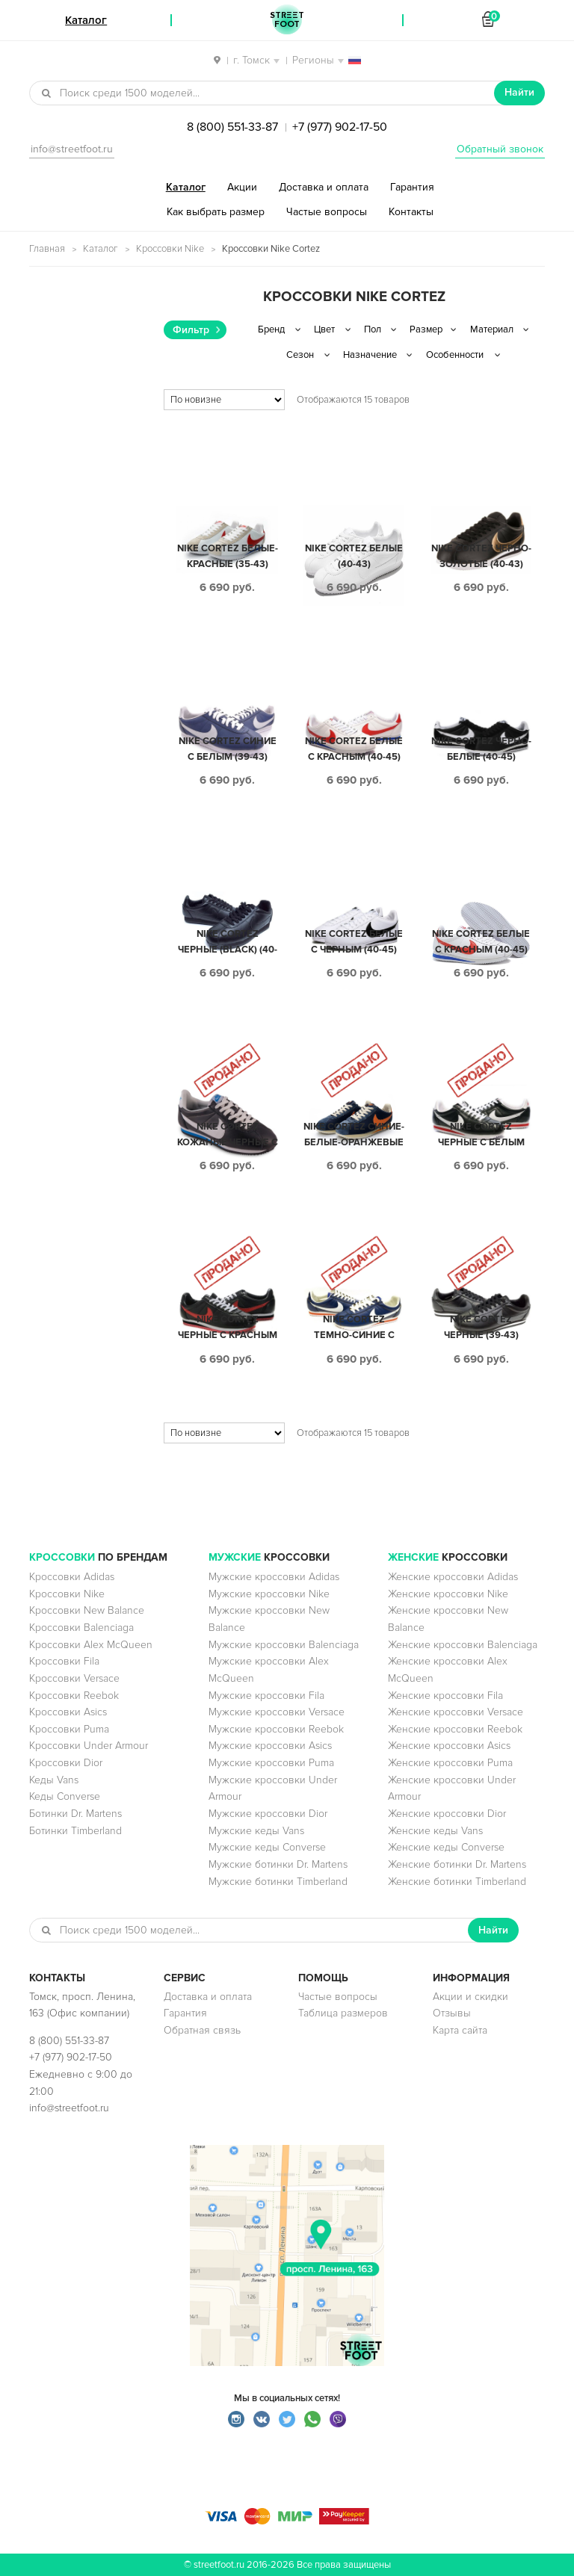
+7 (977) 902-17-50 (339, 127)
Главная (47, 249)
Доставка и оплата (323, 187)
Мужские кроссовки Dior (268, 1813)
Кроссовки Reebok (74, 1695)
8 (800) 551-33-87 (232, 127)
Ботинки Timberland (75, 1830)
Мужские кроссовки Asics (270, 1745)
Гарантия (412, 187)
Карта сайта (460, 2030)
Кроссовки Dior (65, 1762)
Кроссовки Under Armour (88, 1745)
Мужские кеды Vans (256, 1830)
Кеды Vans (53, 1780)
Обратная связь (202, 2030)
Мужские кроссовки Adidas (274, 1576)
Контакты (411, 211)
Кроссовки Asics (68, 1712)
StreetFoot (287, 20)
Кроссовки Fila (64, 1661)
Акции (242, 187)
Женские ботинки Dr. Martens (457, 1864)
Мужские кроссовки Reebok (276, 1729)
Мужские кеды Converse (267, 1847)
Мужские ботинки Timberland (278, 1881)
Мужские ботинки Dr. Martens (278, 1864)
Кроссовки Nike (170, 249)
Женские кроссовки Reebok (455, 1729)
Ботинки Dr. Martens (75, 1813)
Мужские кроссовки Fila (266, 1695)
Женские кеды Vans (435, 1830)
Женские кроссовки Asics (449, 1745)
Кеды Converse (64, 1796)
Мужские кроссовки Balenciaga (284, 1644)
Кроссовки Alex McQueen (90, 1644)
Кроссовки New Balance (86, 1610)
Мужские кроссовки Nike (269, 1594)
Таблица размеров (343, 2013)
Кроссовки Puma (69, 1729)
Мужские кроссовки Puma (271, 1762)
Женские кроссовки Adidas (453, 1576)
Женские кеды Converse (446, 1847)
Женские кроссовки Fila (445, 1695)
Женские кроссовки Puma (450, 1762)
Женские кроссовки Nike (448, 1594)
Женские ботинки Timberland (457, 1881)
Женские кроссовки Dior (447, 1813)
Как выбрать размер (216, 211)
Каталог (186, 187)
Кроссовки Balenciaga (81, 1627)
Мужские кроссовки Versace (277, 1712)
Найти (519, 92)
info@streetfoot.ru (72, 149)
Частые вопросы (326, 211)
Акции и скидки (470, 1996)
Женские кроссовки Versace (455, 1712)
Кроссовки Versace (74, 1678)
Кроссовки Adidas (71, 1576)
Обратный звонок (500, 149)
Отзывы (452, 2013)
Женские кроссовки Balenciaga (462, 1644)
